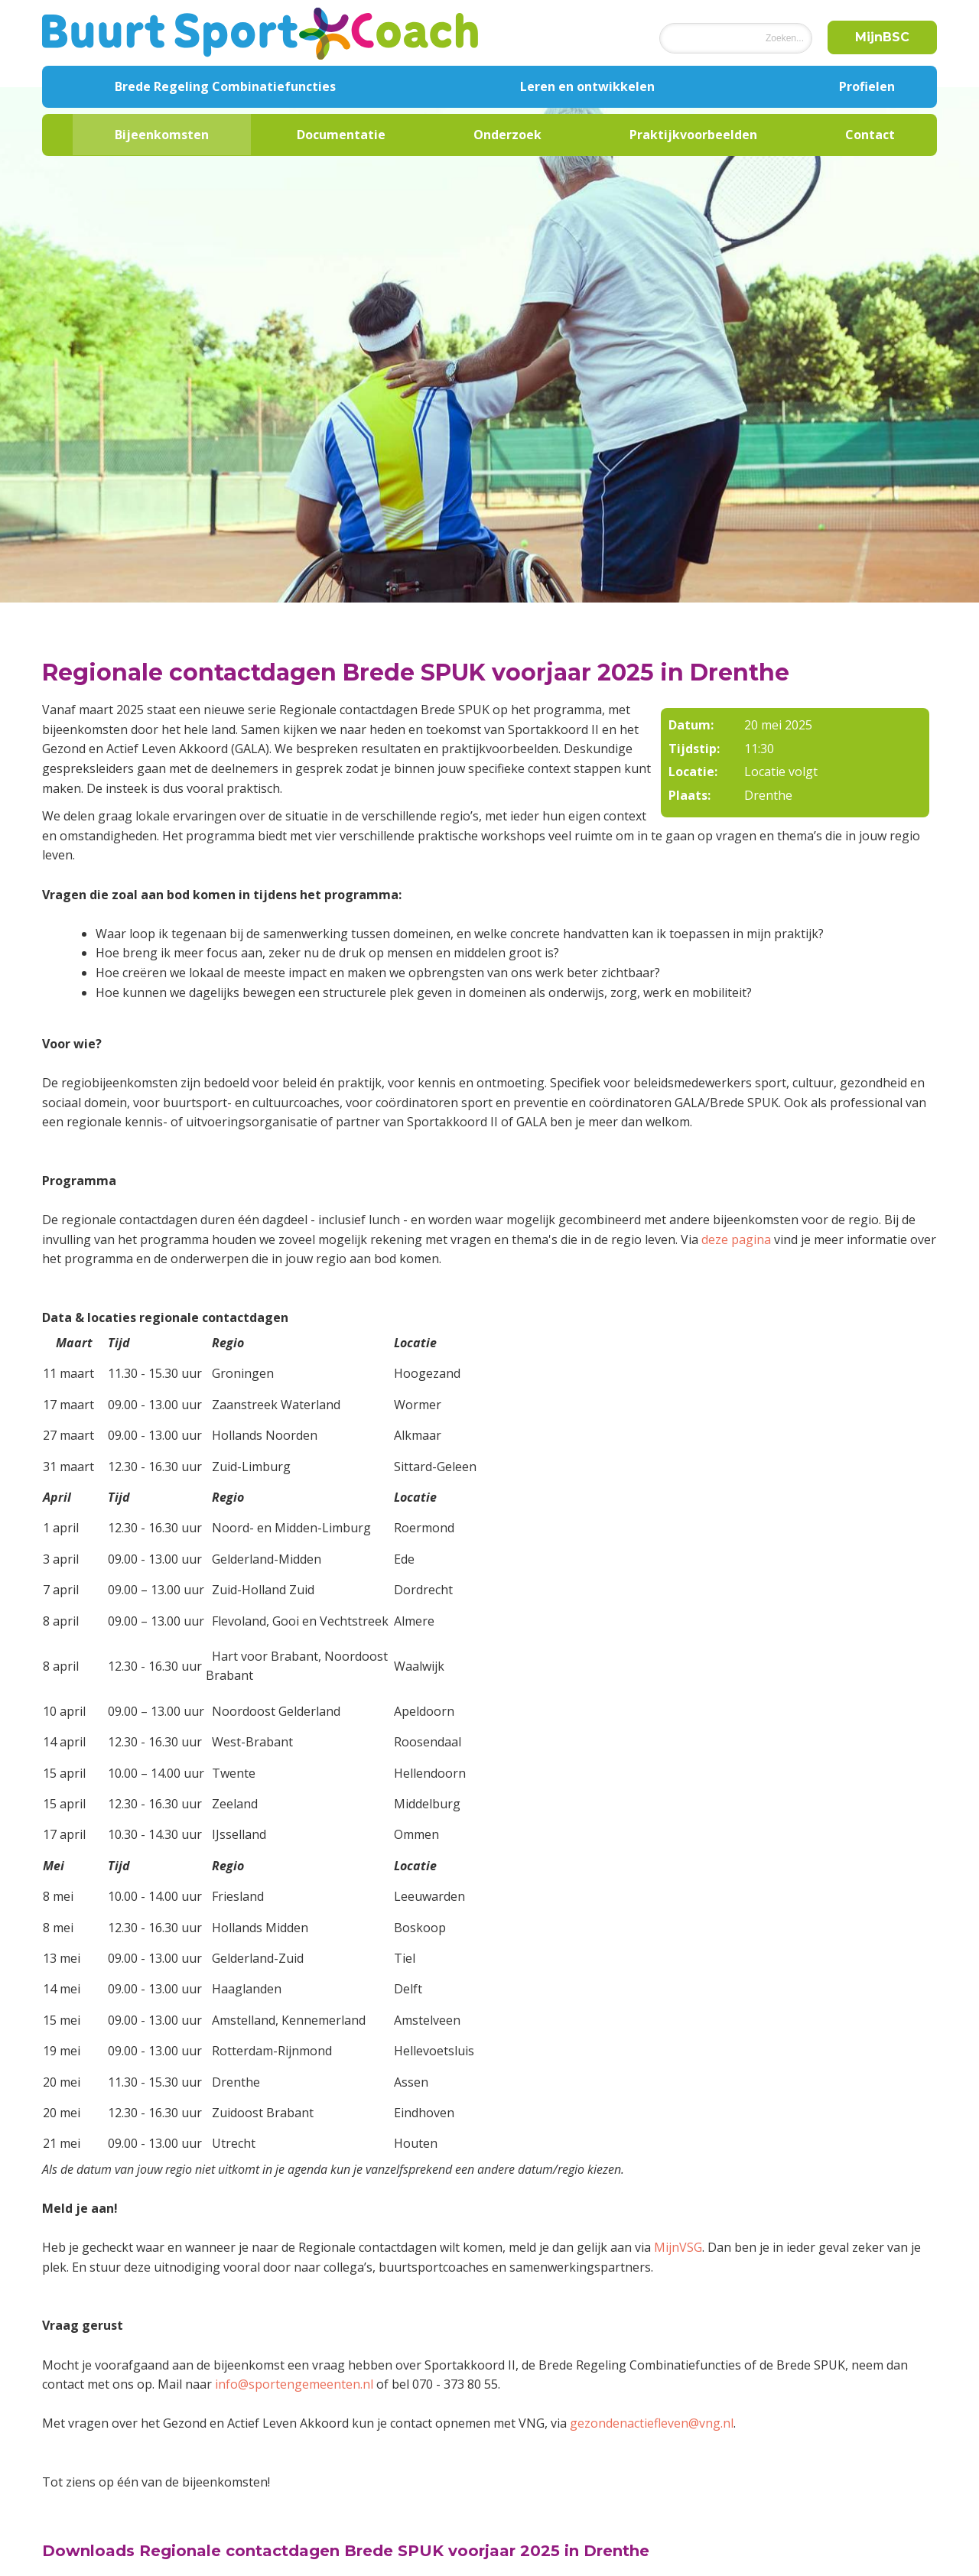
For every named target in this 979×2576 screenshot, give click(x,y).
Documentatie (341, 134)
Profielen (867, 86)
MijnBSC (882, 37)
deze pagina (736, 1239)
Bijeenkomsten (162, 134)
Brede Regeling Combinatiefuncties (225, 86)
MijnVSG (678, 2247)
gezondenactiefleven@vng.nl (651, 2423)
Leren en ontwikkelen (587, 86)
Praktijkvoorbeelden (693, 134)
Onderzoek (507, 134)
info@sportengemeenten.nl (294, 2384)
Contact (870, 134)
